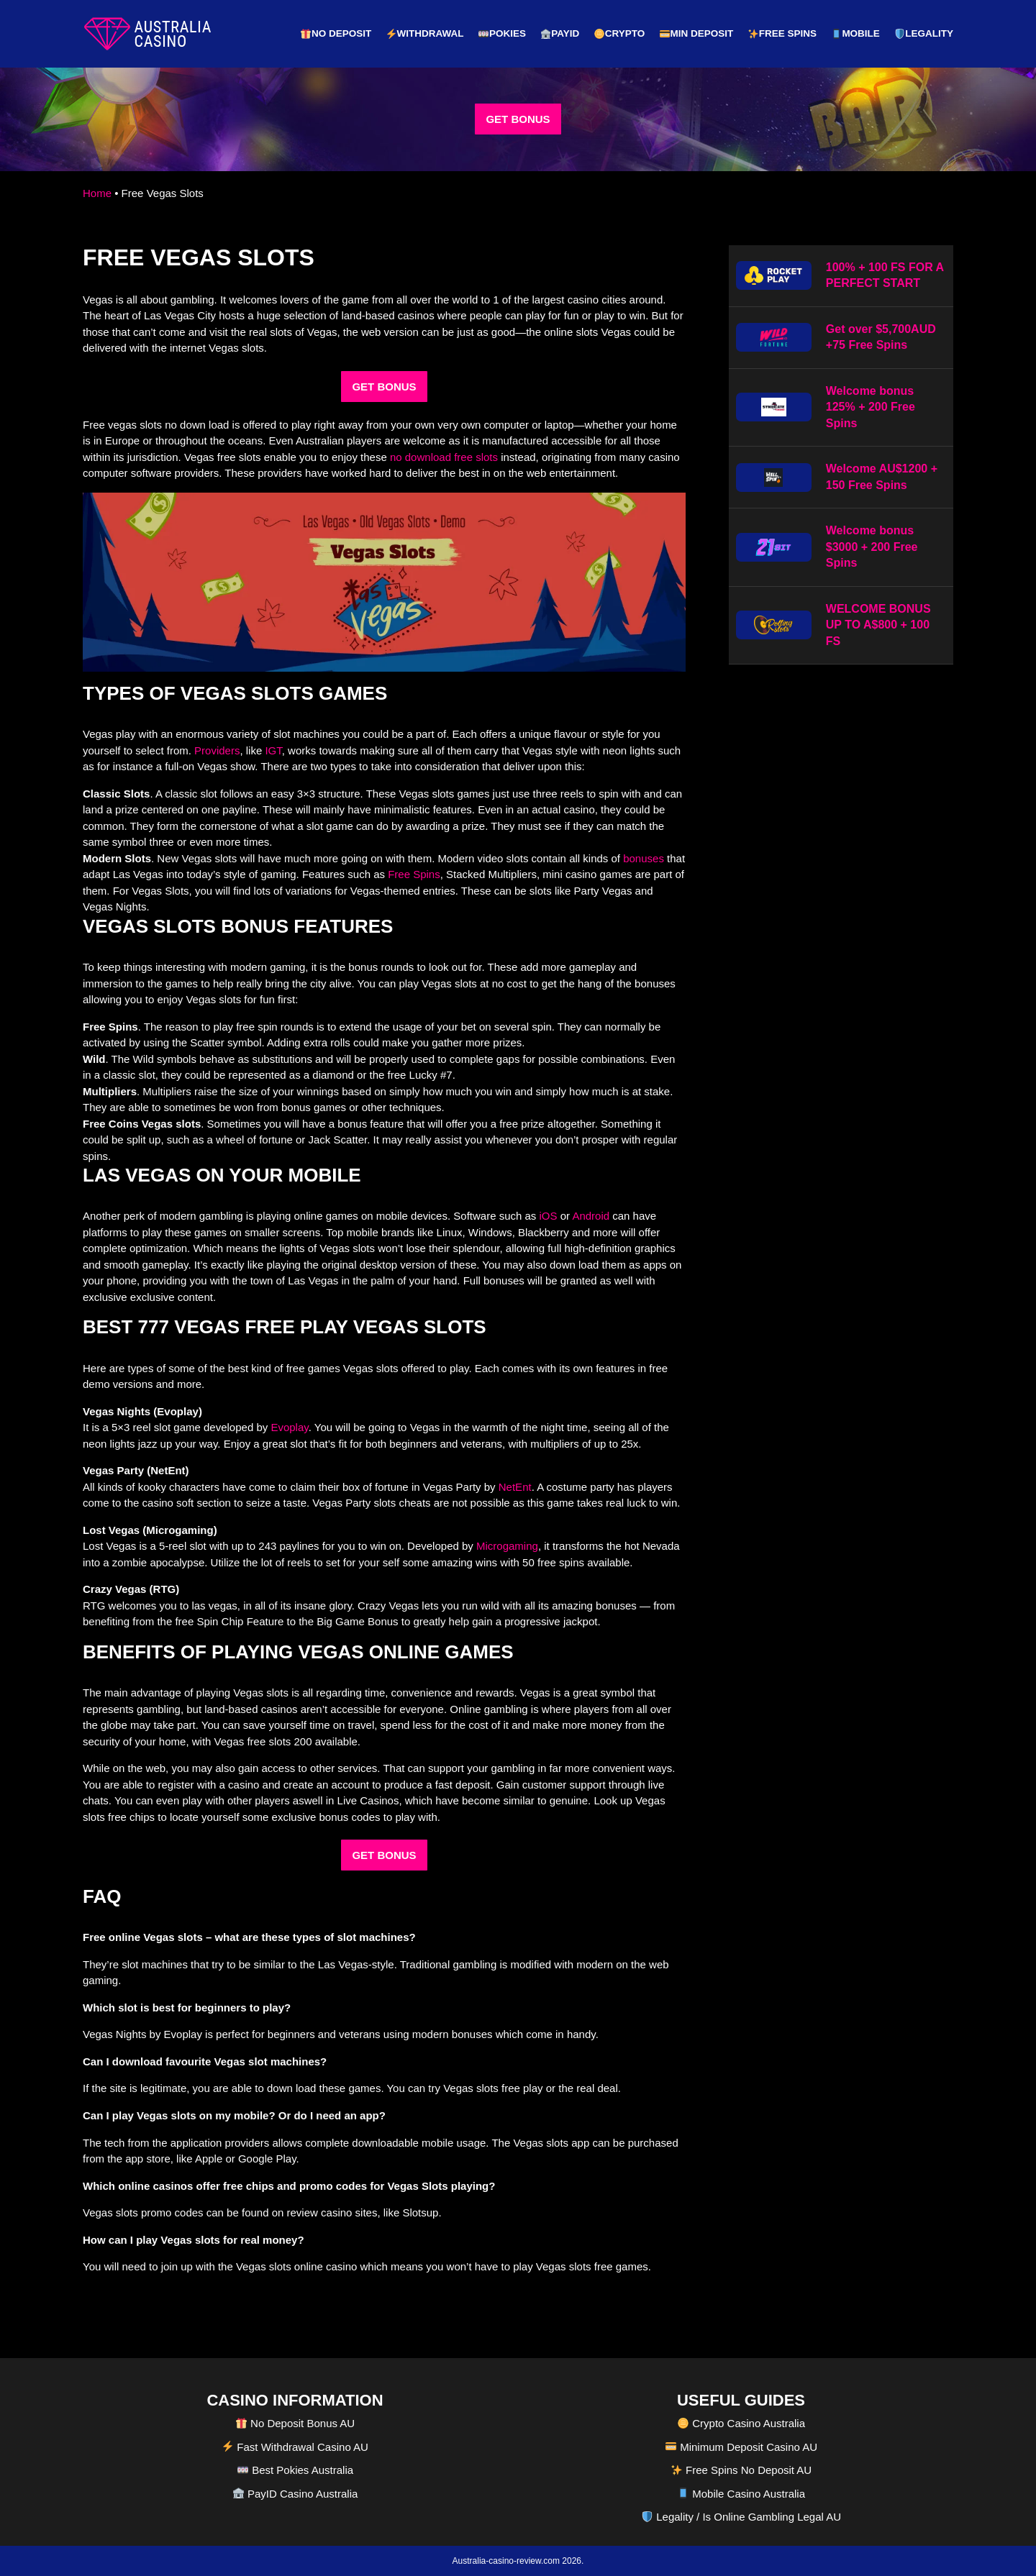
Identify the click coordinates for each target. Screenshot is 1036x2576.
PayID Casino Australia (295, 2493)
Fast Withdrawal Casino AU (295, 2446)
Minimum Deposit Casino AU (741, 2446)
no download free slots (444, 457)
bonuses (643, 858)
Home (97, 193)
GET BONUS (518, 119)
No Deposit (336, 33)
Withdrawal (424, 33)
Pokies (501, 33)
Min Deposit (696, 33)
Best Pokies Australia (295, 2469)
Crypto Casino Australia (741, 2422)
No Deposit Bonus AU (295, 2422)
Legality (924, 33)
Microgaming (507, 1546)
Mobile (856, 33)
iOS (549, 1216)
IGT (273, 750)
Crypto (619, 33)
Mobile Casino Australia (741, 2493)
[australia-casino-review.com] (147, 34)
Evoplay (289, 1427)
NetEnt (515, 1486)
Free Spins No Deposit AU (741, 2469)
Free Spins (782, 33)
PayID (560, 33)
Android (590, 1216)
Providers (217, 750)
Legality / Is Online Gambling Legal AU (741, 2516)
